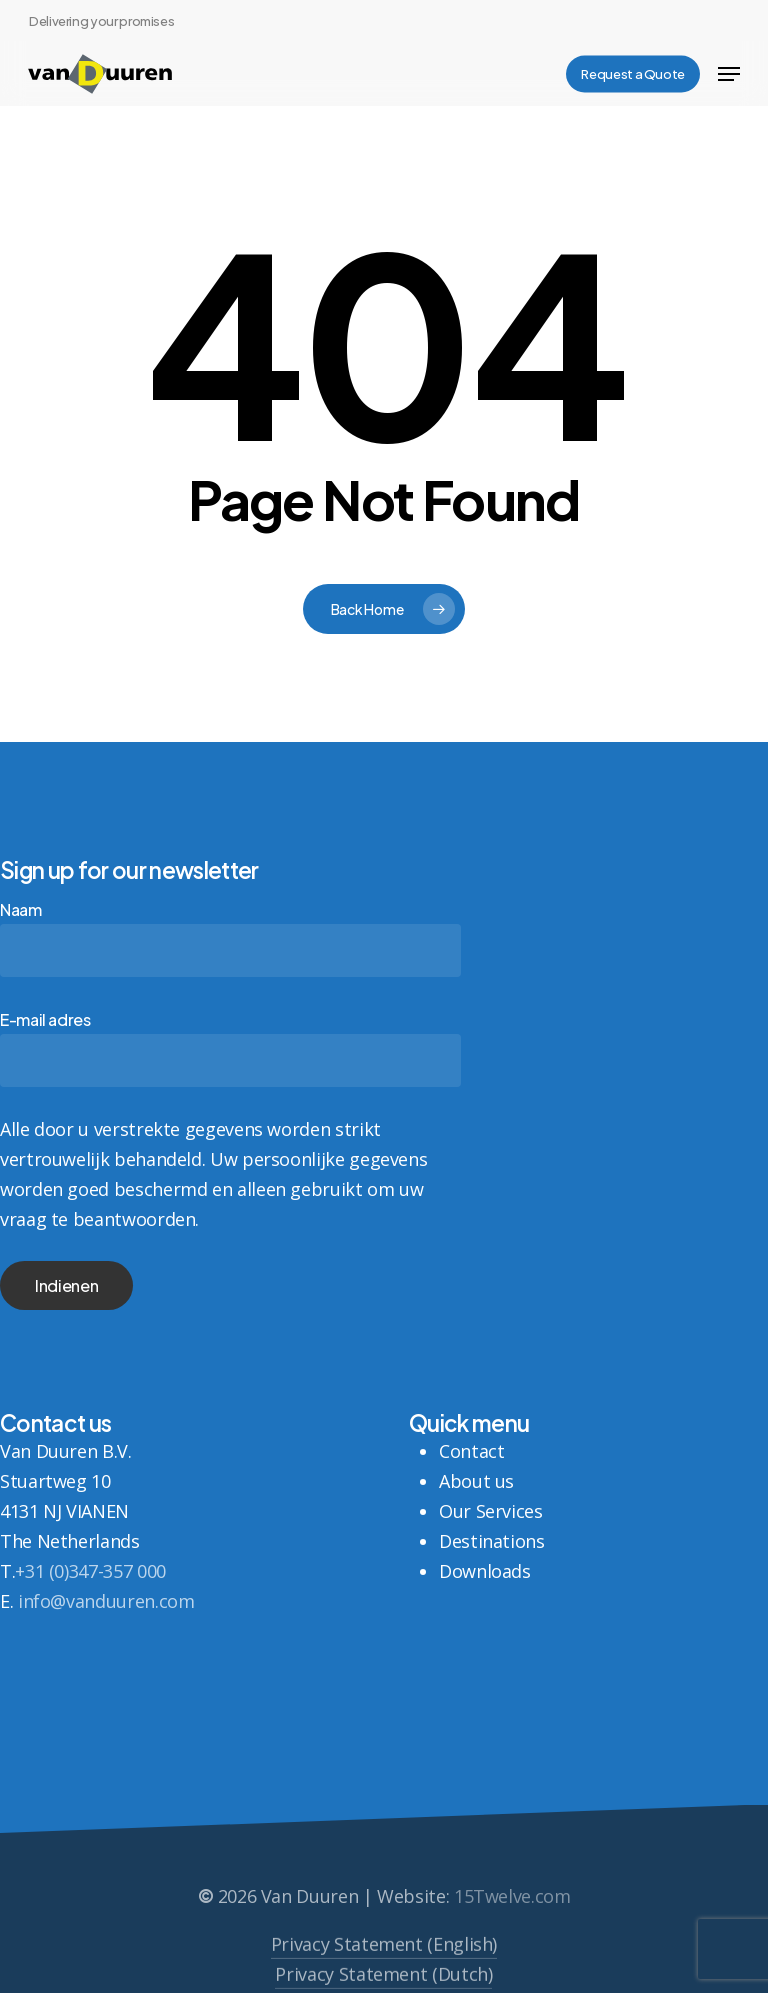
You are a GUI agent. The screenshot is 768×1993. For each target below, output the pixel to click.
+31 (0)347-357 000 (90, 1571)
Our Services (491, 1511)
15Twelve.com (512, 1924)
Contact (471, 1451)
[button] (729, 74)
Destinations (492, 1541)
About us (476, 1481)
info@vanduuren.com (106, 1601)
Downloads (485, 1571)
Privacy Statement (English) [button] (384, 1971)
